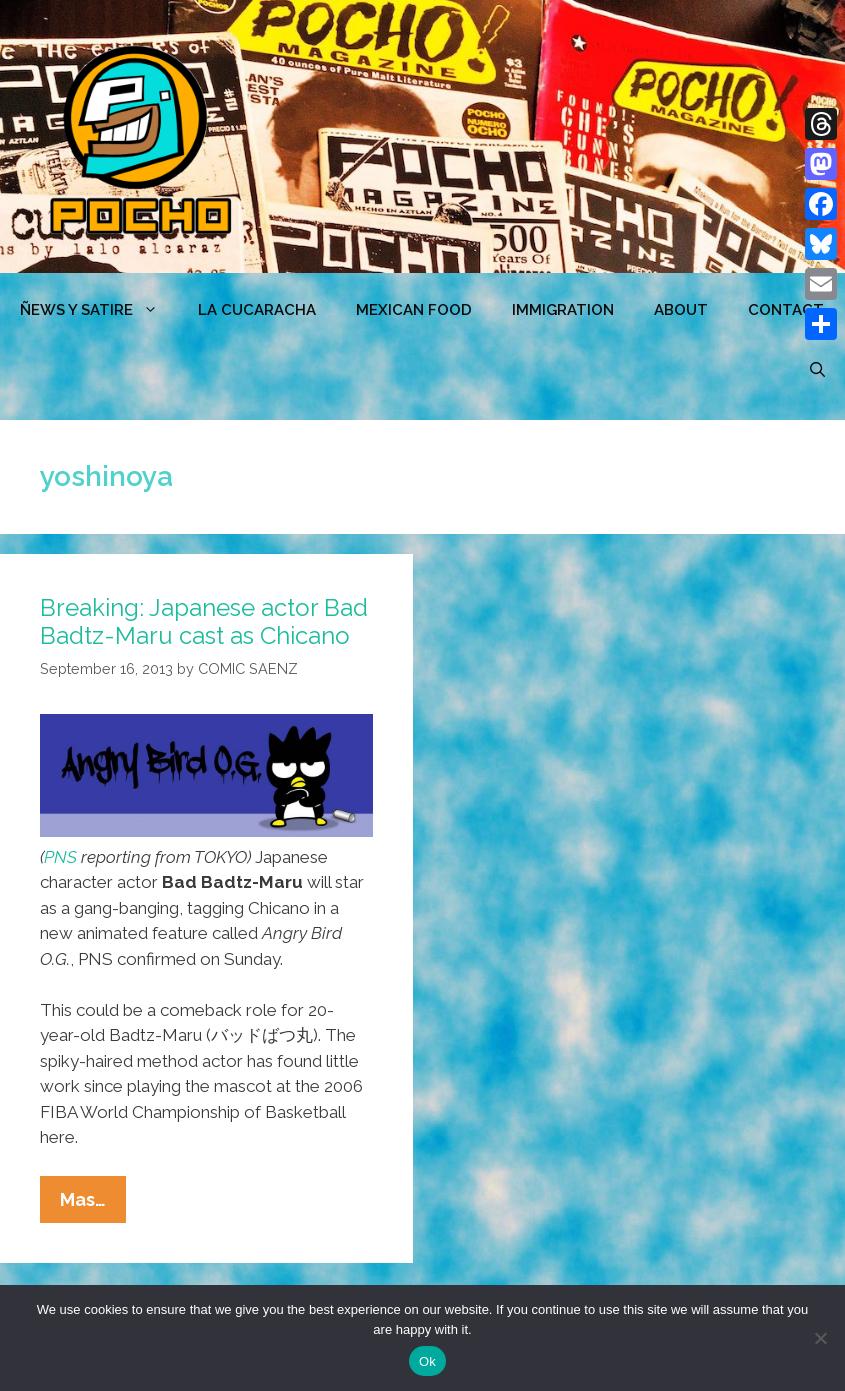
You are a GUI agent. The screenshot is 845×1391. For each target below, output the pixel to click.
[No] (820, 1338)
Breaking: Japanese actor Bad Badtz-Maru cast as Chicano (204, 622)
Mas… (93, 1204)
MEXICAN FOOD (414, 310)
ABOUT (681, 310)
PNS (60, 857)
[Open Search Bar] (817, 370)
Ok (427, 1361)
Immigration (563, 310)
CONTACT (786, 310)
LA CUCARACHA (257, 310)
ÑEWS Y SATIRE (99, 310)
